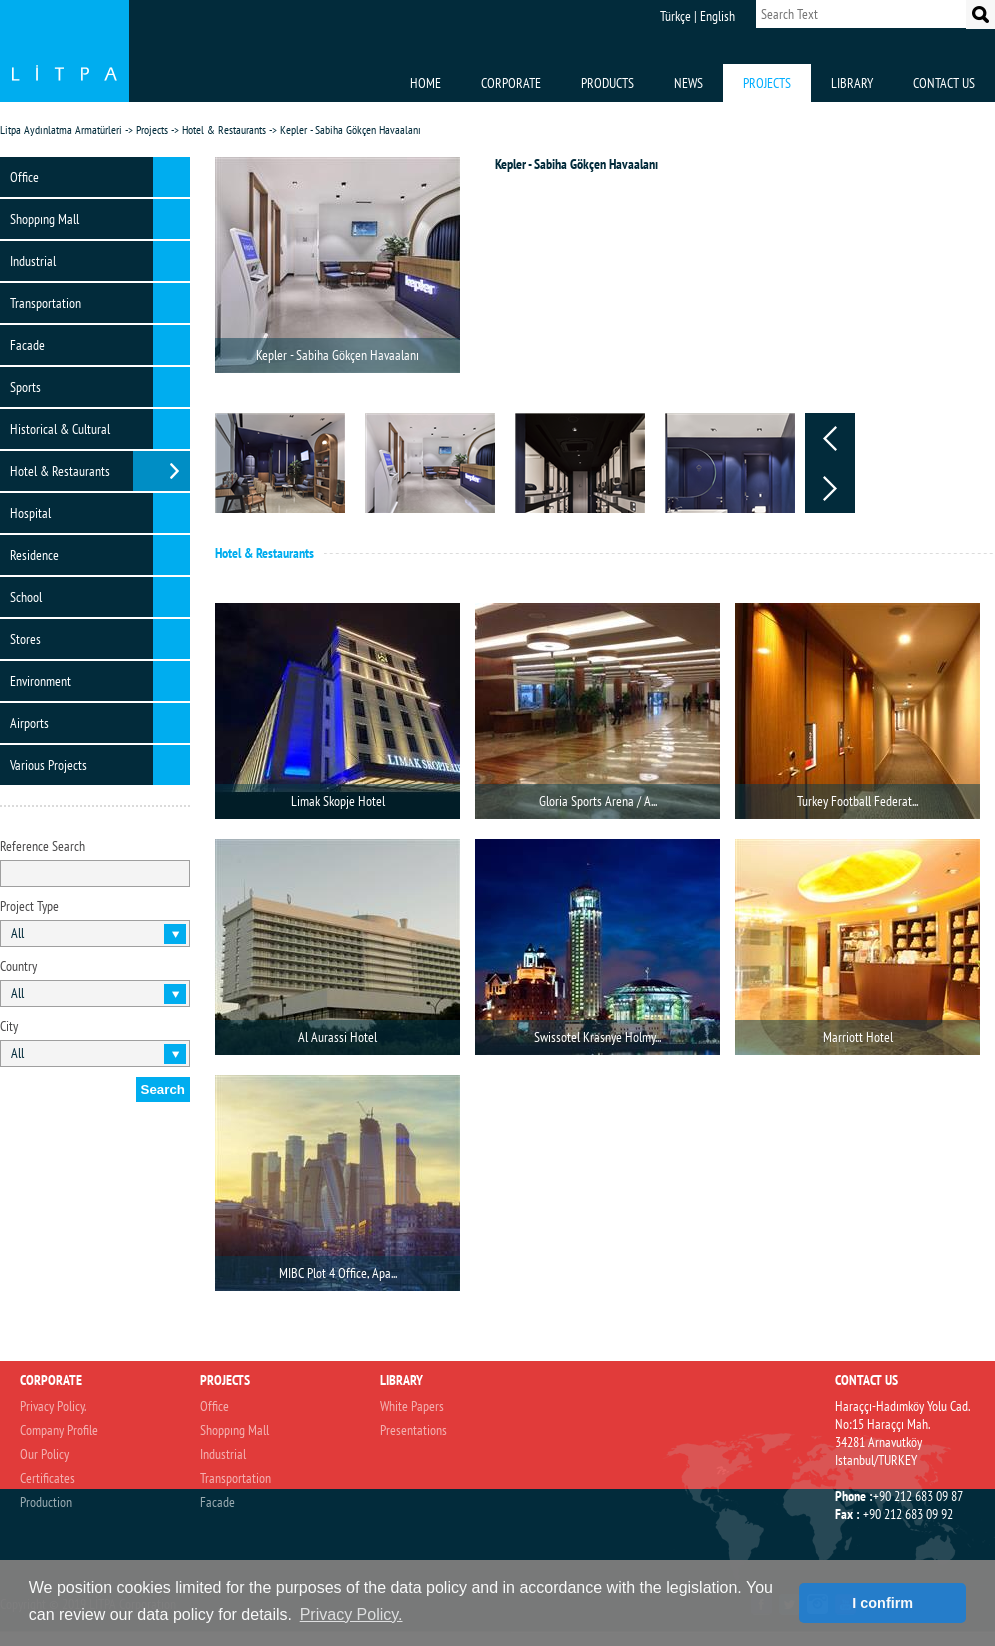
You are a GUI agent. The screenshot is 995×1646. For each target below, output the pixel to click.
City (9, 1026)
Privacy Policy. (53, 1406)
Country (18, 966)
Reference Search (42, 846)
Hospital (30, 513)
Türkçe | (678, 16)
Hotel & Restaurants (224, 129)
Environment (40, 681)
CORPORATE (511, 83)
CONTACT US (944, 83)
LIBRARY (852, 83)
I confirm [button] (882, 1603)
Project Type (29, 906)
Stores (25, 639)
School (26, 597)
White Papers (412, 1406)
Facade (27, 345)
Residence (34, 555)
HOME (425, 83)
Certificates (47, 1478)
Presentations (413, 1430)
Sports (25, 387)
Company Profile (59, 1430)
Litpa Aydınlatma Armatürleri (61, 129)
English (717, 16)
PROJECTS (767, 83)
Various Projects (48, 765)
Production (46, 1502)
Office (24, 177)
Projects (152, 129)
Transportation (45, 303)
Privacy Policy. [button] (351, 1614)
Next (830, 488)
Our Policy (44, 1454)
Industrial (33, 261)
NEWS (688, 83)
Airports (29, 723)
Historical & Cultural (60, 429)
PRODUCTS (607, 83)
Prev (830, 438)
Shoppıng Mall (44, 219)
